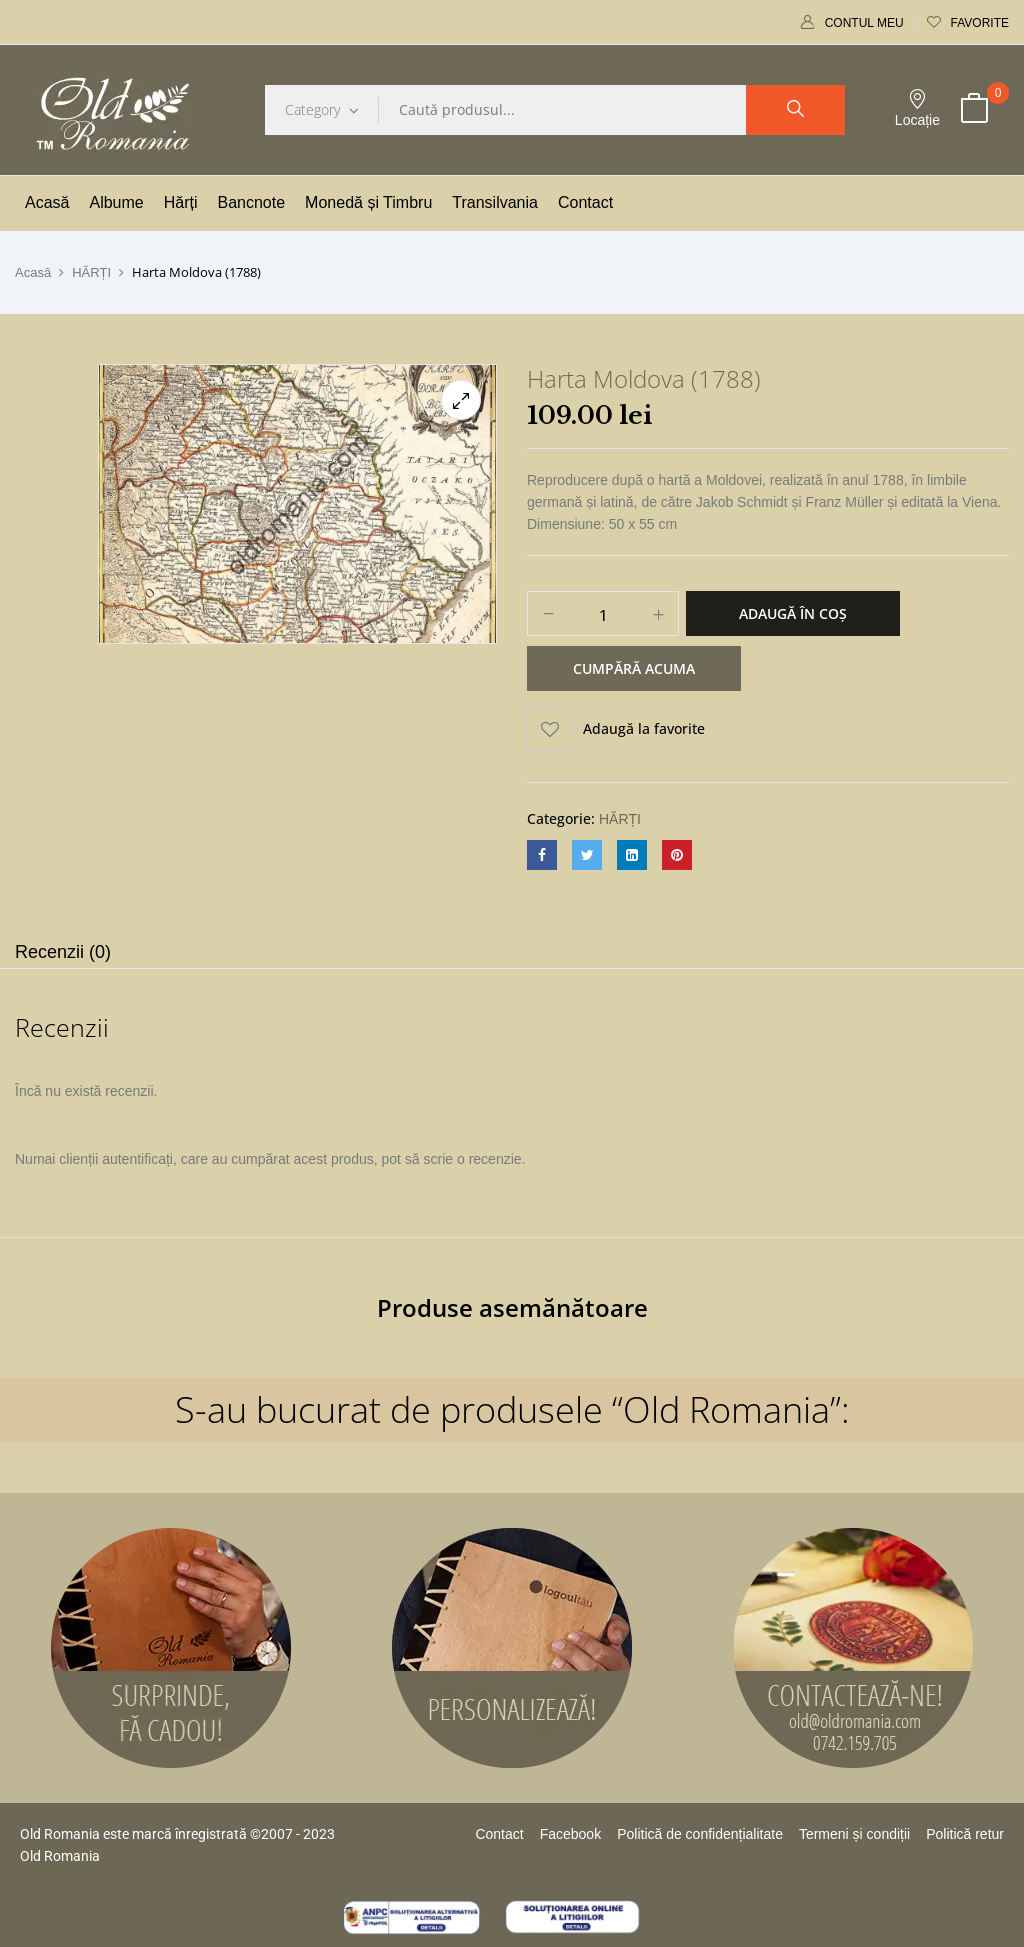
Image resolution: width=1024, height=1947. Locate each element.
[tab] (63, 954)
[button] (974, 110)
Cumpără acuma (634, 668)
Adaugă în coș (793, 613)
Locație (917, 108)
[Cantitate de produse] (603, 614)
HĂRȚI (91, 272)
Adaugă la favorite (644, 728)
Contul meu (852, 23)
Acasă (33, 272)
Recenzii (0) (63, 952)
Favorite (968, 23)
